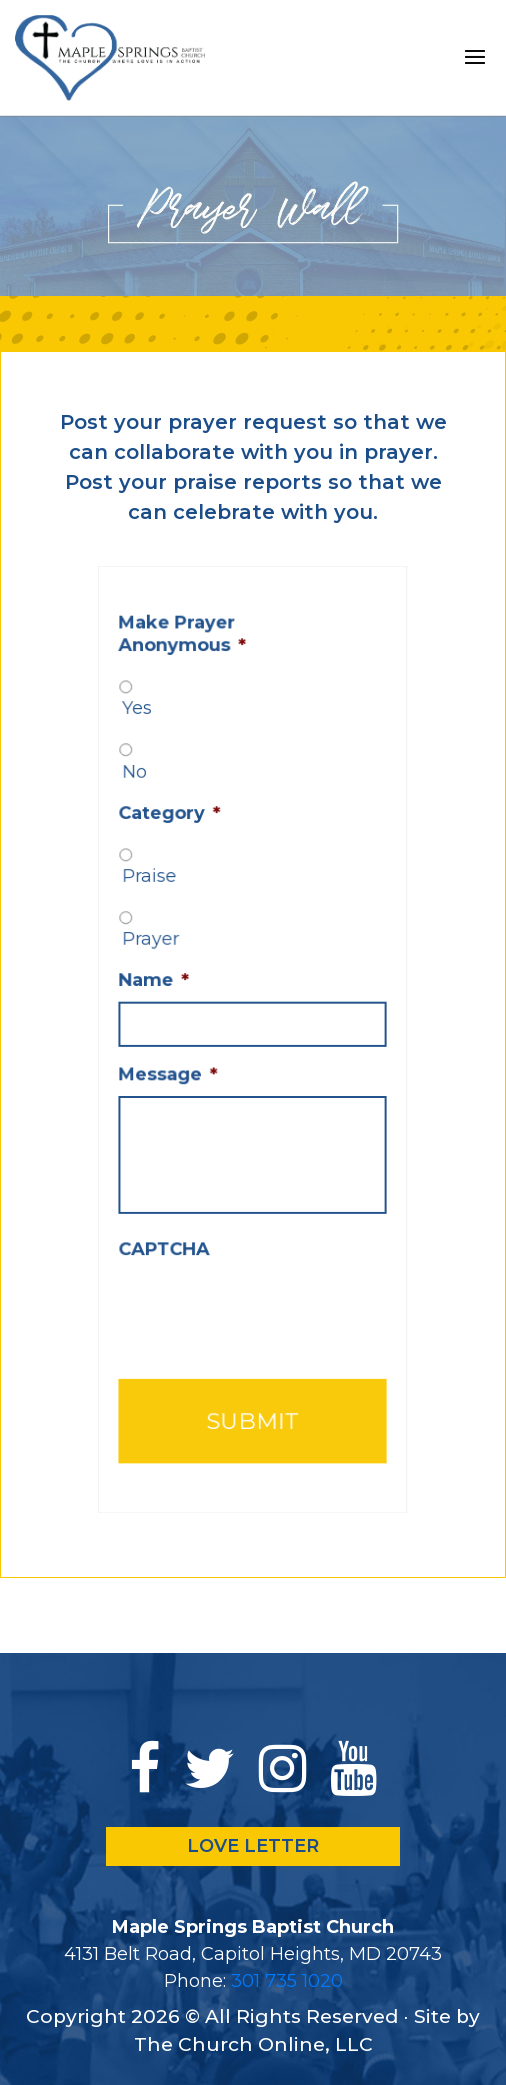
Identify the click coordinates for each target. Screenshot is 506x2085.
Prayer (161, 948)
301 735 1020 (287, 1981)
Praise (160, 892)
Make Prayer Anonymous (189, 675)
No (147, 798)
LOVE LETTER (253, 1846)
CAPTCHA (173, 1228)
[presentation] (266, 1282)
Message (176, 1070)
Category (178, 835)
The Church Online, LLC (253, 2044)
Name (164, 986)
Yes (149, 741)
